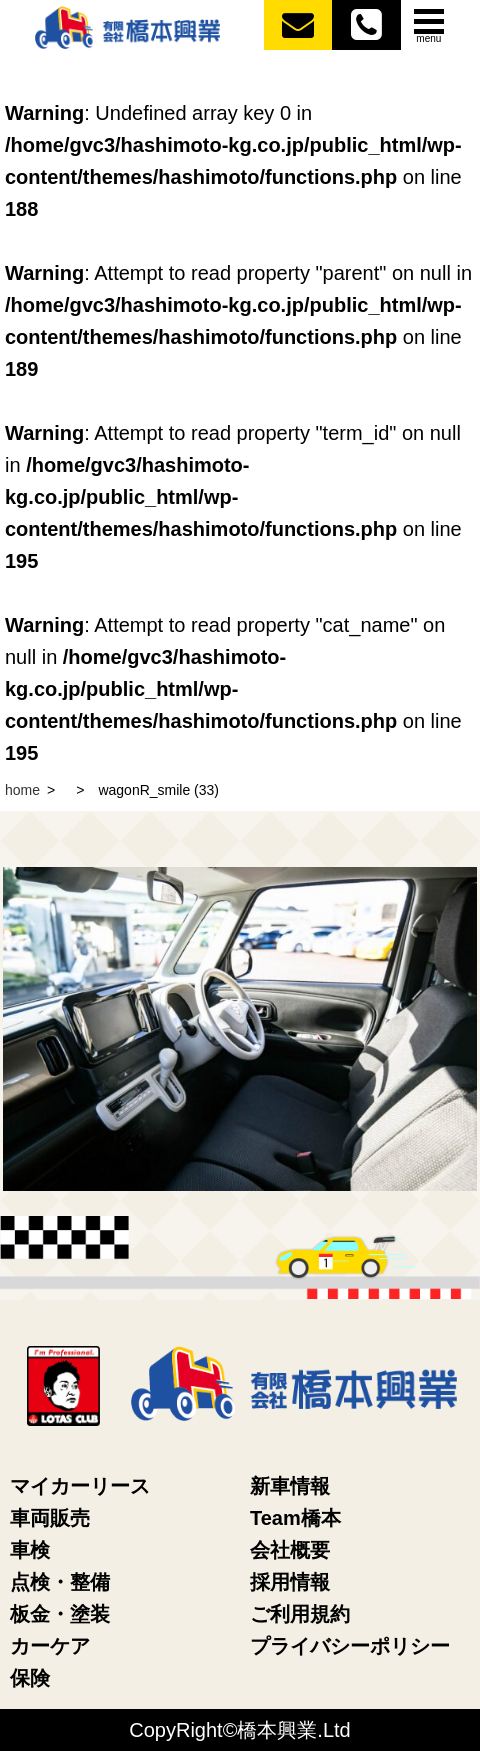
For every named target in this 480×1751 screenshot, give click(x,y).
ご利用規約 (300, 1614)
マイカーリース (80, 1486)
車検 (30, 1550)
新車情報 (290, 1486)
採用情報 (290, 1582)
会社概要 (290, 1550)
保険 (30, 1678)
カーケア (50, 1646)
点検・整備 (60, 1582)
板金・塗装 (60, 1614)
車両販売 (50, 1518)
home (22, 790)
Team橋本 (295, 1518)
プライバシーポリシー (350, 1646)
